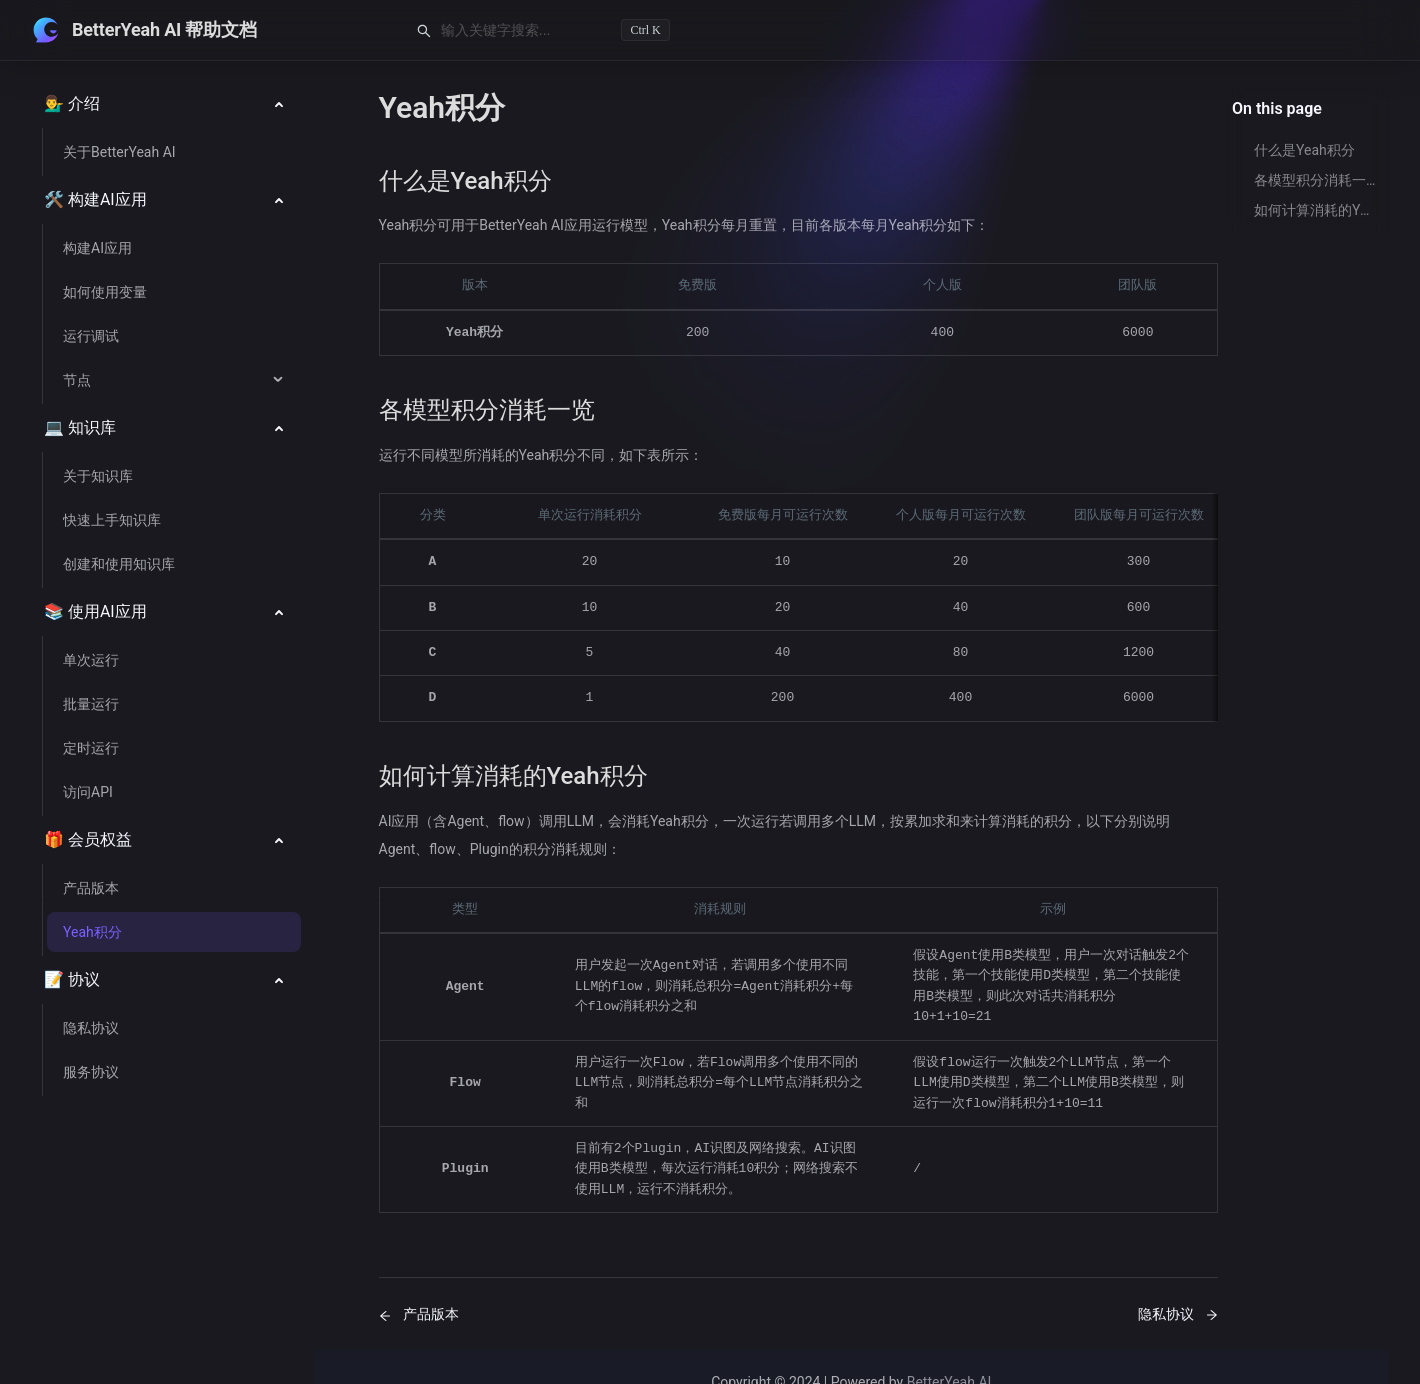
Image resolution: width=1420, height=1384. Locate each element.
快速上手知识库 (112, 520)
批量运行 (91, 704)
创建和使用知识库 (119, 564)
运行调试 (91, 336)
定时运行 (91, 748)
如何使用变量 (105, 292)
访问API (88, 792)
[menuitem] (173, 104)
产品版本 (91, 888)
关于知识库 (98, 476)
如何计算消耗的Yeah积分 (1315, 210)
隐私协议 (91, 1028)
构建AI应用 (97, 248)
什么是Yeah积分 (1304, 150)
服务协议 (91, 1072)
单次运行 (91, 660)
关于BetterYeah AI (119, 152)
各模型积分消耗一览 (1315, 180)
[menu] (173, 612)
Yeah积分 (92, 932)
